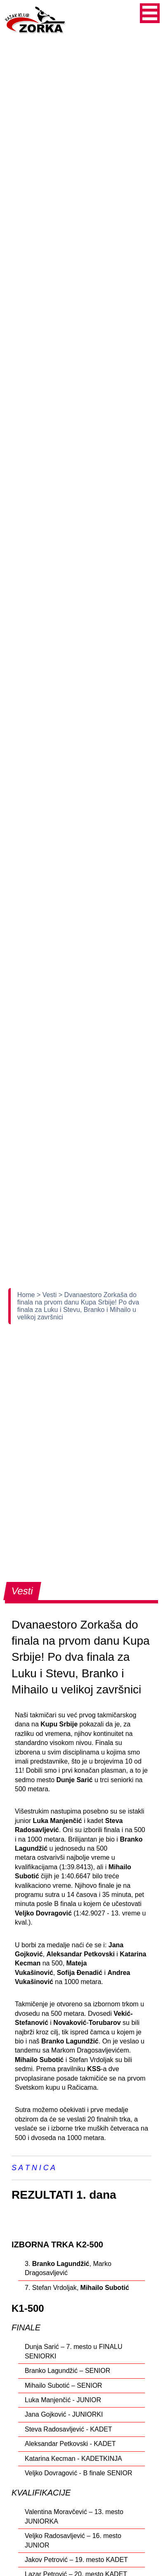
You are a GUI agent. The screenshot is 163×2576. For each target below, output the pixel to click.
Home (27, 1294)
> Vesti (48, 1294)
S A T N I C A (33, 2168)
